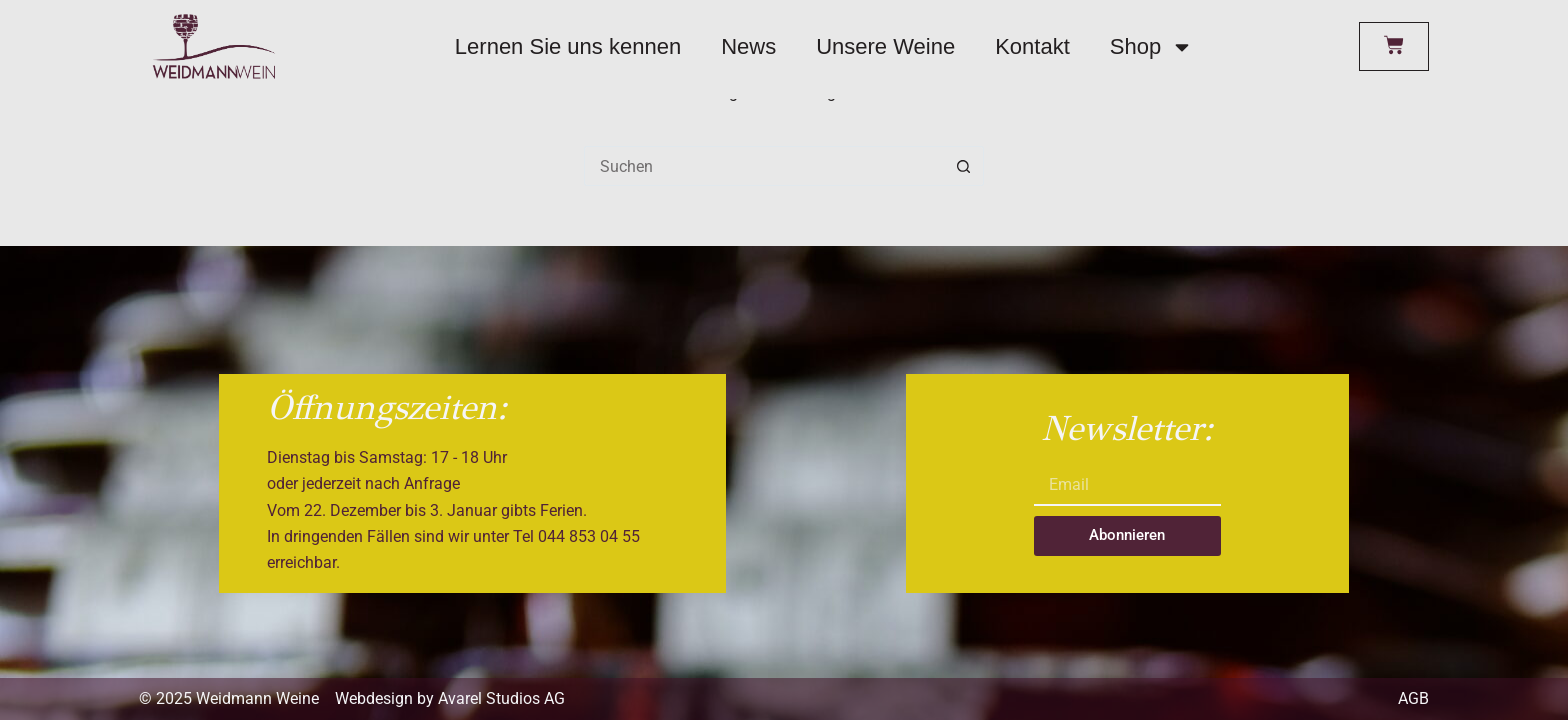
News (748, 46)
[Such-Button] (964, 166)
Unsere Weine (885, 46)
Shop (1151, 47)
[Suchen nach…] (764, 166)
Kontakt (1032, 46)
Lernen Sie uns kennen (568, 46)
